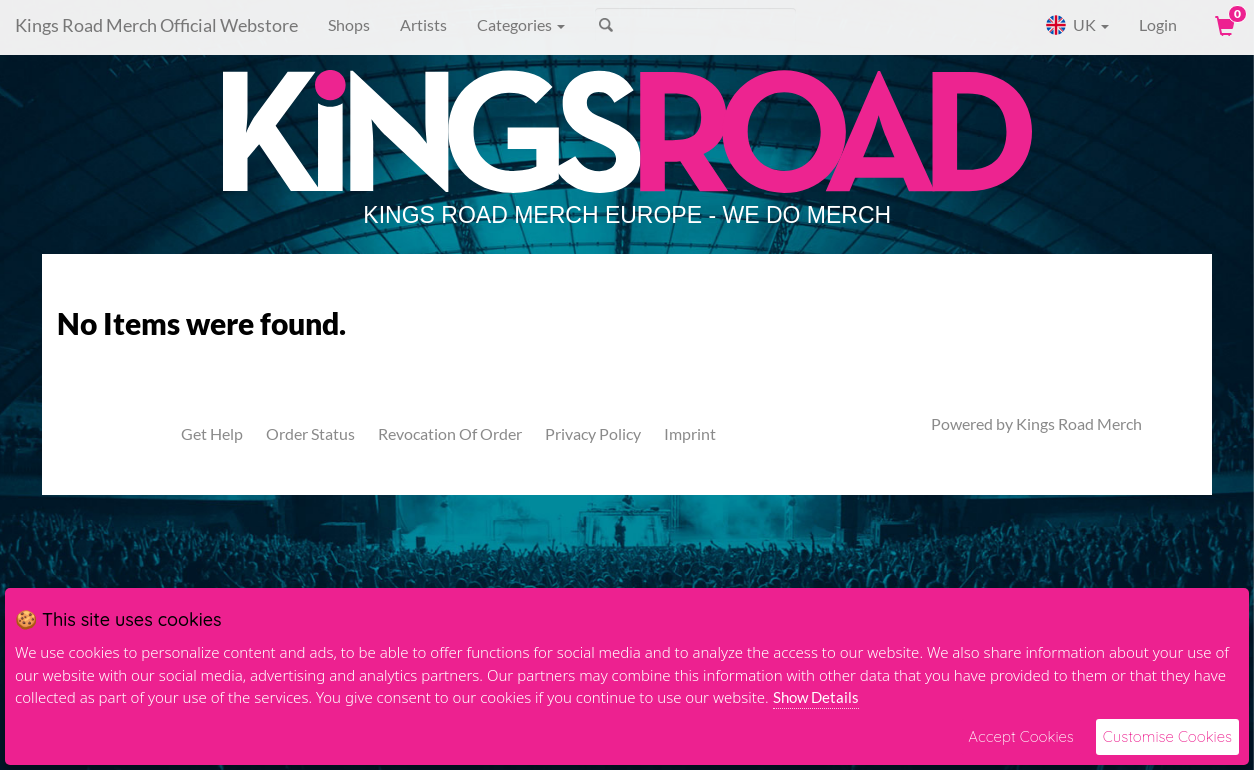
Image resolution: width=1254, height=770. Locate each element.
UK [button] (1077, 25)
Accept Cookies (1020, 736)
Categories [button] (521, 24)
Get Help (212, 433)
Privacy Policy (593, 433)
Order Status (310, 433)
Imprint (690, 433)
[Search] (695, 25)
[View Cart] (1223, 25)
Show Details (816, 697)
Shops (349, 24)
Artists (423, 24)
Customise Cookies (1167, 736)
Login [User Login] (1158, 24)
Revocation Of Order (450, 433)
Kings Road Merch (1079, 423)
